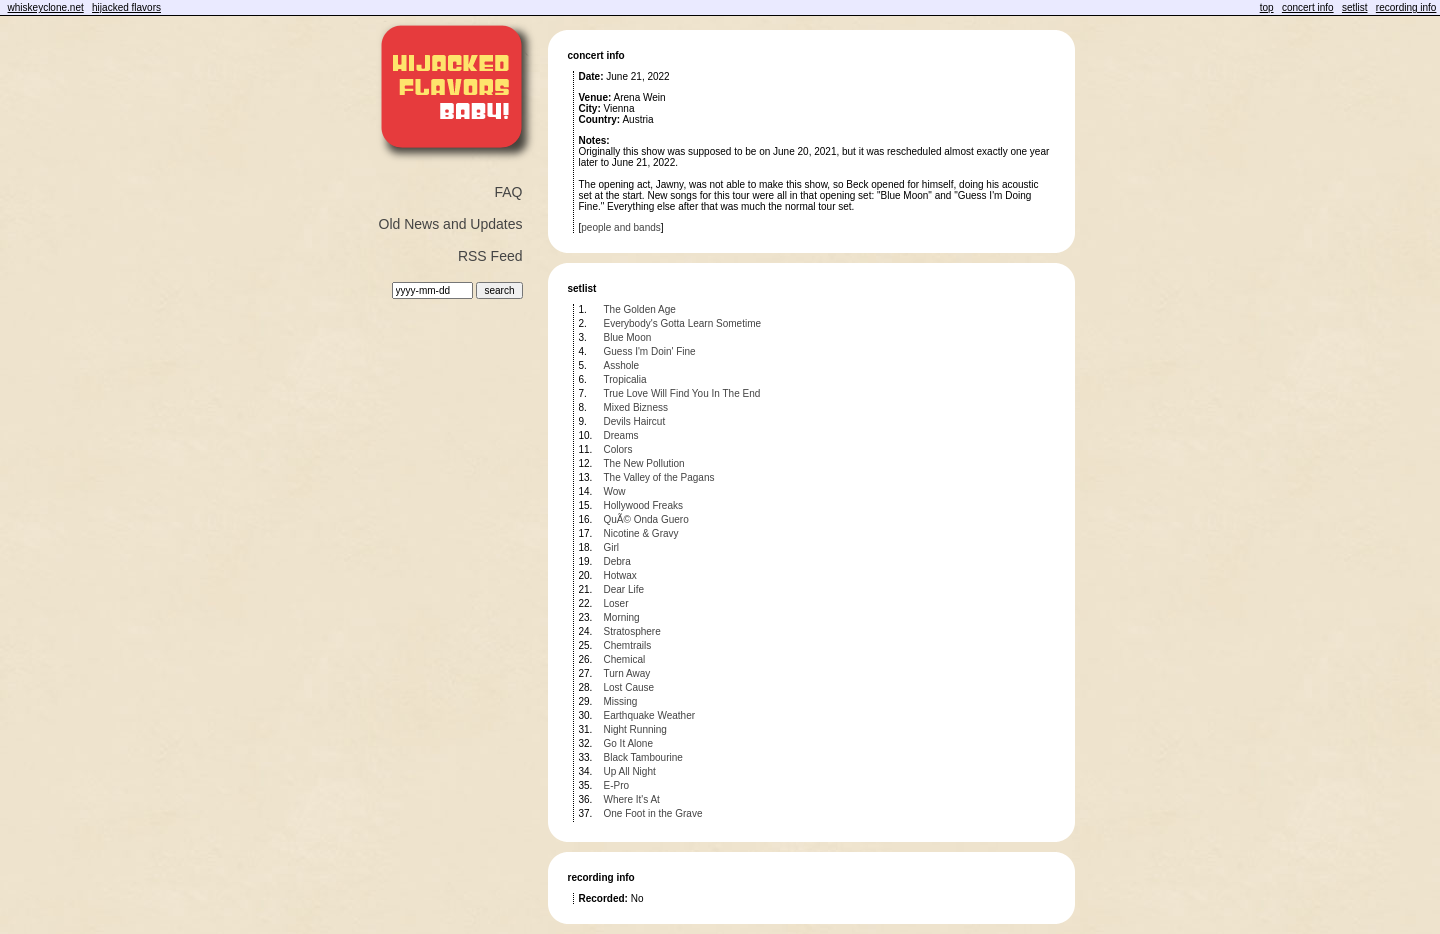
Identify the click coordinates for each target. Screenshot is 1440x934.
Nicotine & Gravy (641, 533)
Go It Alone (628, 743)
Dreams (621, 435)
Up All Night (630, 771)
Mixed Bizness (636, 407)
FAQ (508, 192)
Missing (621, 701)
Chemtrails (628, 645)
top (1267, 7)
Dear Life (624, 589)
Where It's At (632, 799)
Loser (616, 603)
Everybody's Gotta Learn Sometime (683, 323)
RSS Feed (490, 256)
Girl (612, 547)
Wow (615, 491)
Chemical (625, 659)
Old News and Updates (451, 224)
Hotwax (620, 575)
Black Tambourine (643, 757)
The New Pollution (644, 463)
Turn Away (627, 673)
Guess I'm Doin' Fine (650, 351)
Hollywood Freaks (643, 505)
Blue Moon (628, 337)
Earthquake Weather (650, 715)
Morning (622, 617)
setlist (1355, 7)
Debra (617, 561)
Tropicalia (625, 379)
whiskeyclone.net (46, 7)
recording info (1406, 7)
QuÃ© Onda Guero (646, 519)
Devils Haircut (635, 421)
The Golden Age (640, 309)
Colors (618, 449)
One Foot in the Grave (653, 813)
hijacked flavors (126, 7)
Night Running (635, 729)
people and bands (621, 227)
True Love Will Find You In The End (682, 393)
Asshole (622, 365)
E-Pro (617, 785)
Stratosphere (632, 631)
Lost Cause (629, 687)
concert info (1308, 7)
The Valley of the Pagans (659, 477)
